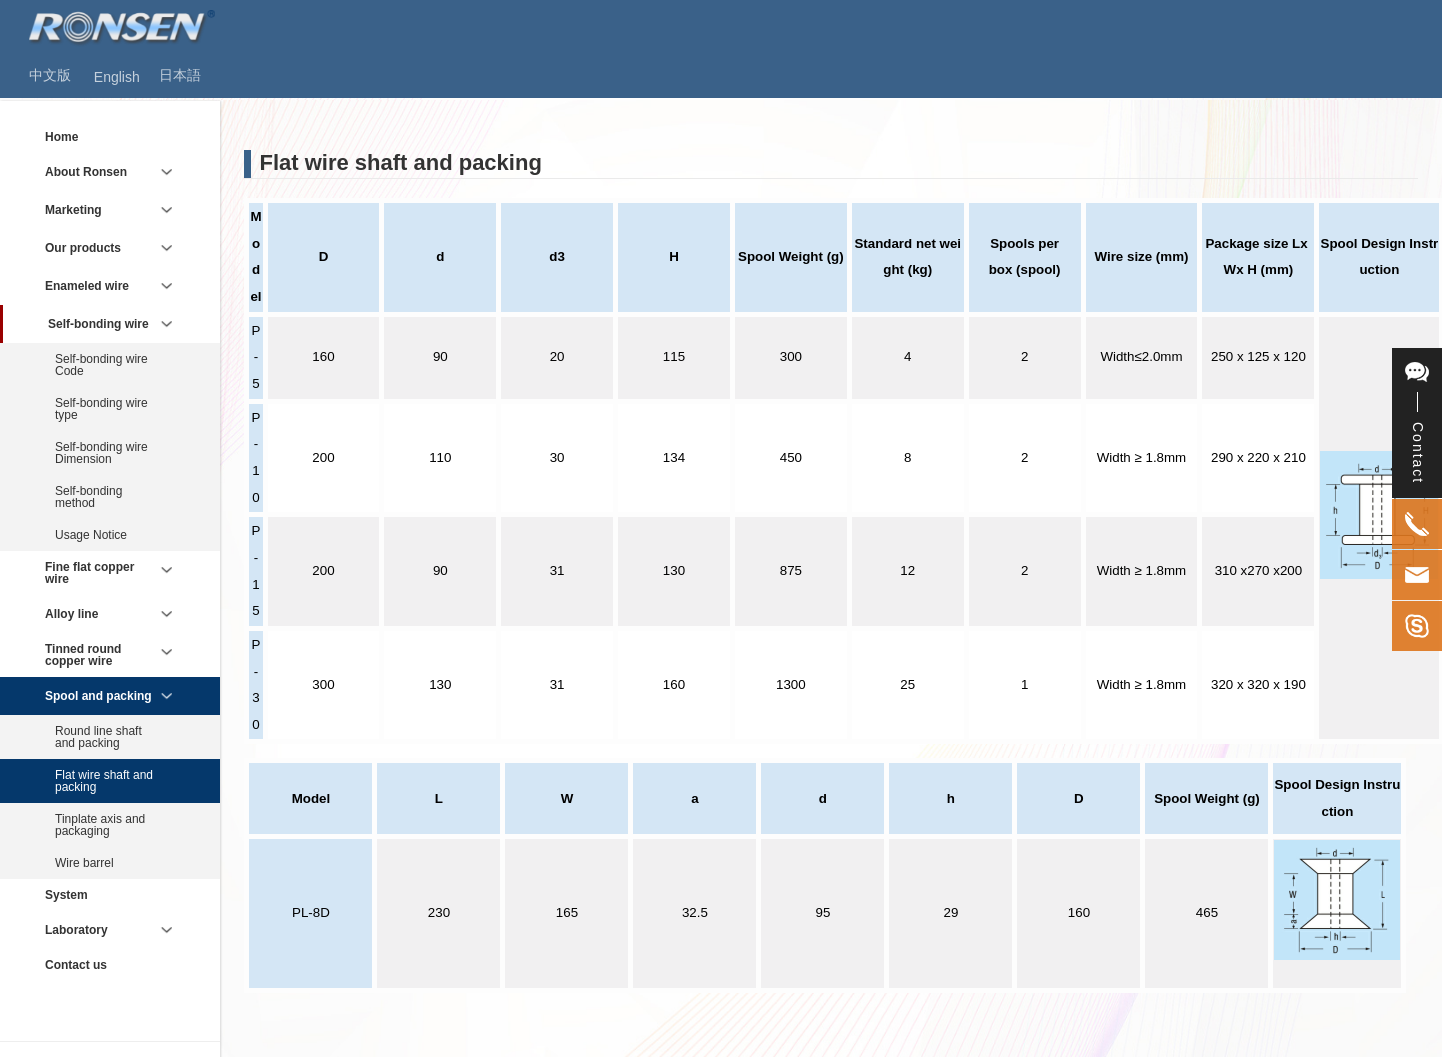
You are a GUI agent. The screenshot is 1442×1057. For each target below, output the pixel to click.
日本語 (180, 75)
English (117, 77)
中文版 (50, 75)
